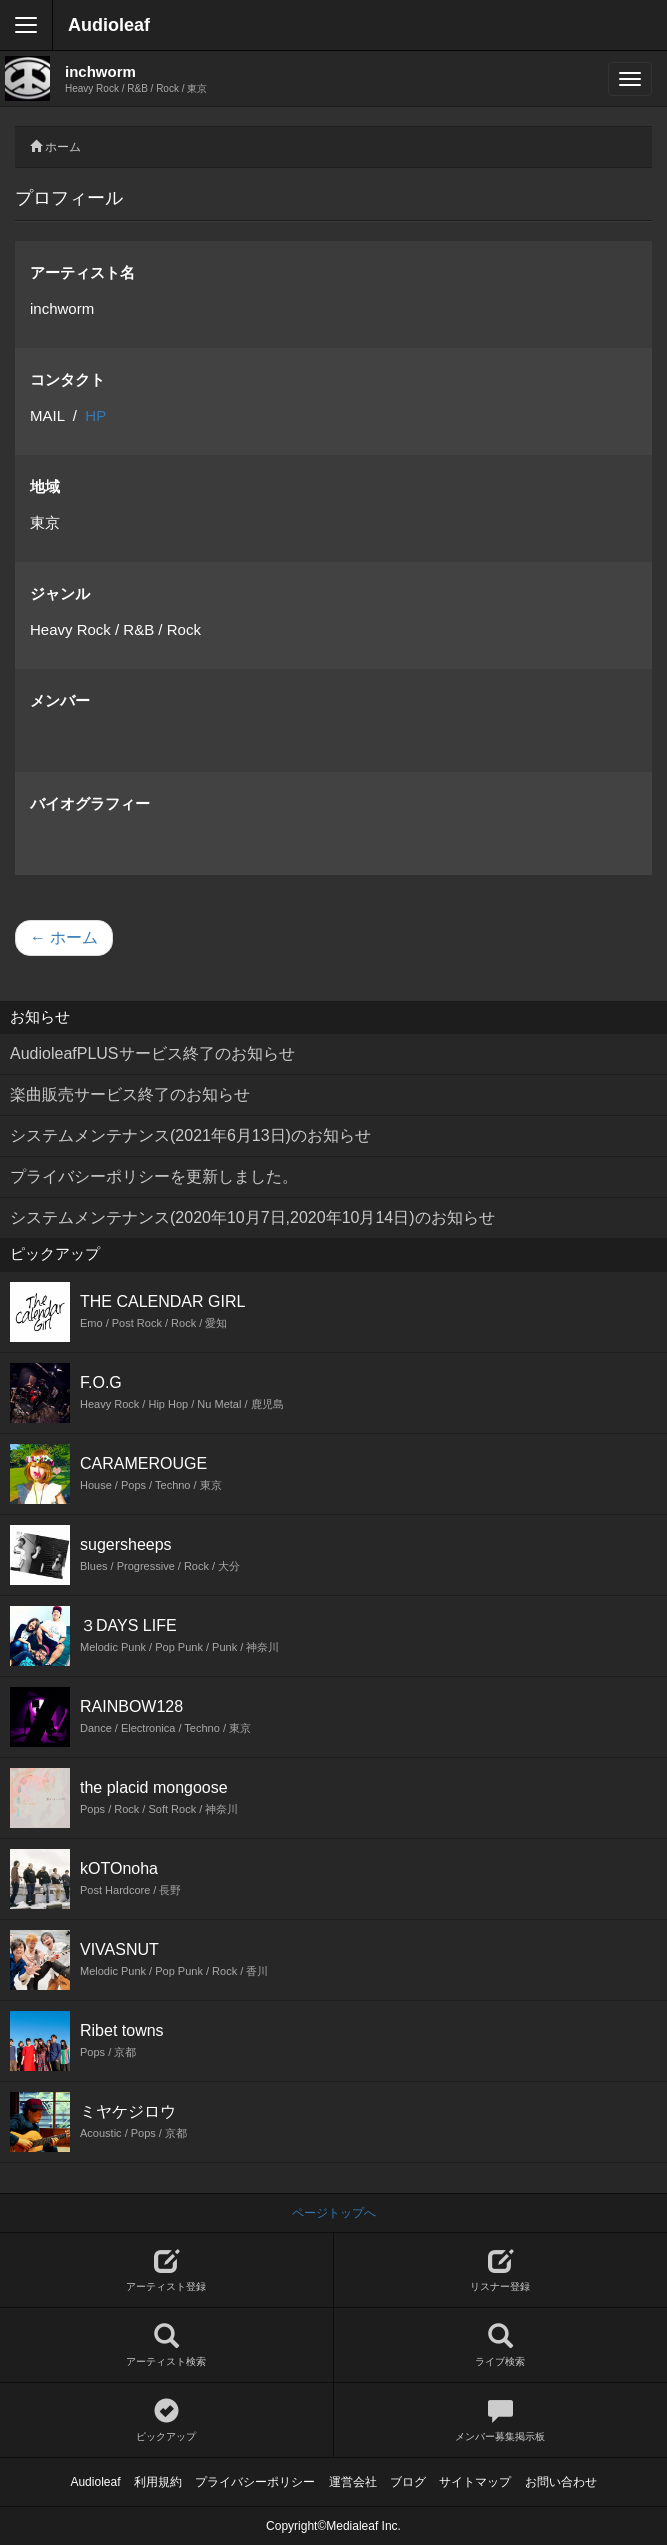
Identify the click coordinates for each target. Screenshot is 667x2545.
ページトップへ (334, 2213)
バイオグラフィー (90, 803)
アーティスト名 (82, 272)
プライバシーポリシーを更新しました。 (154, 1176)
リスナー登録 (501, 2270)
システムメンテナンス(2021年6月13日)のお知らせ (190, 1135)
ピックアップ (166, 2420)
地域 (45, 486)
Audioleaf (109, 25)
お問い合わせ (561, 2482)
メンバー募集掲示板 (501, 2420)
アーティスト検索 (166, 2345)
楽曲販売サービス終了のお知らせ (130, 1094)
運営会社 (353, 2482)
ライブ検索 (501, 2345)
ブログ (408, 2482)
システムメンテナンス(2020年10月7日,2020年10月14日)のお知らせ (252, 1217)
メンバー (60, 700)
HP (95, 415)
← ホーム (64, 937)
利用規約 (158, 2482)
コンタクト (67, 379)
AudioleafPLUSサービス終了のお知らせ (152, 1053)
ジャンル (60, 593)
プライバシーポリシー (255, 2482)
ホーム (63, 147)
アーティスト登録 (166, 2270)
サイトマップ (475, 2482)
